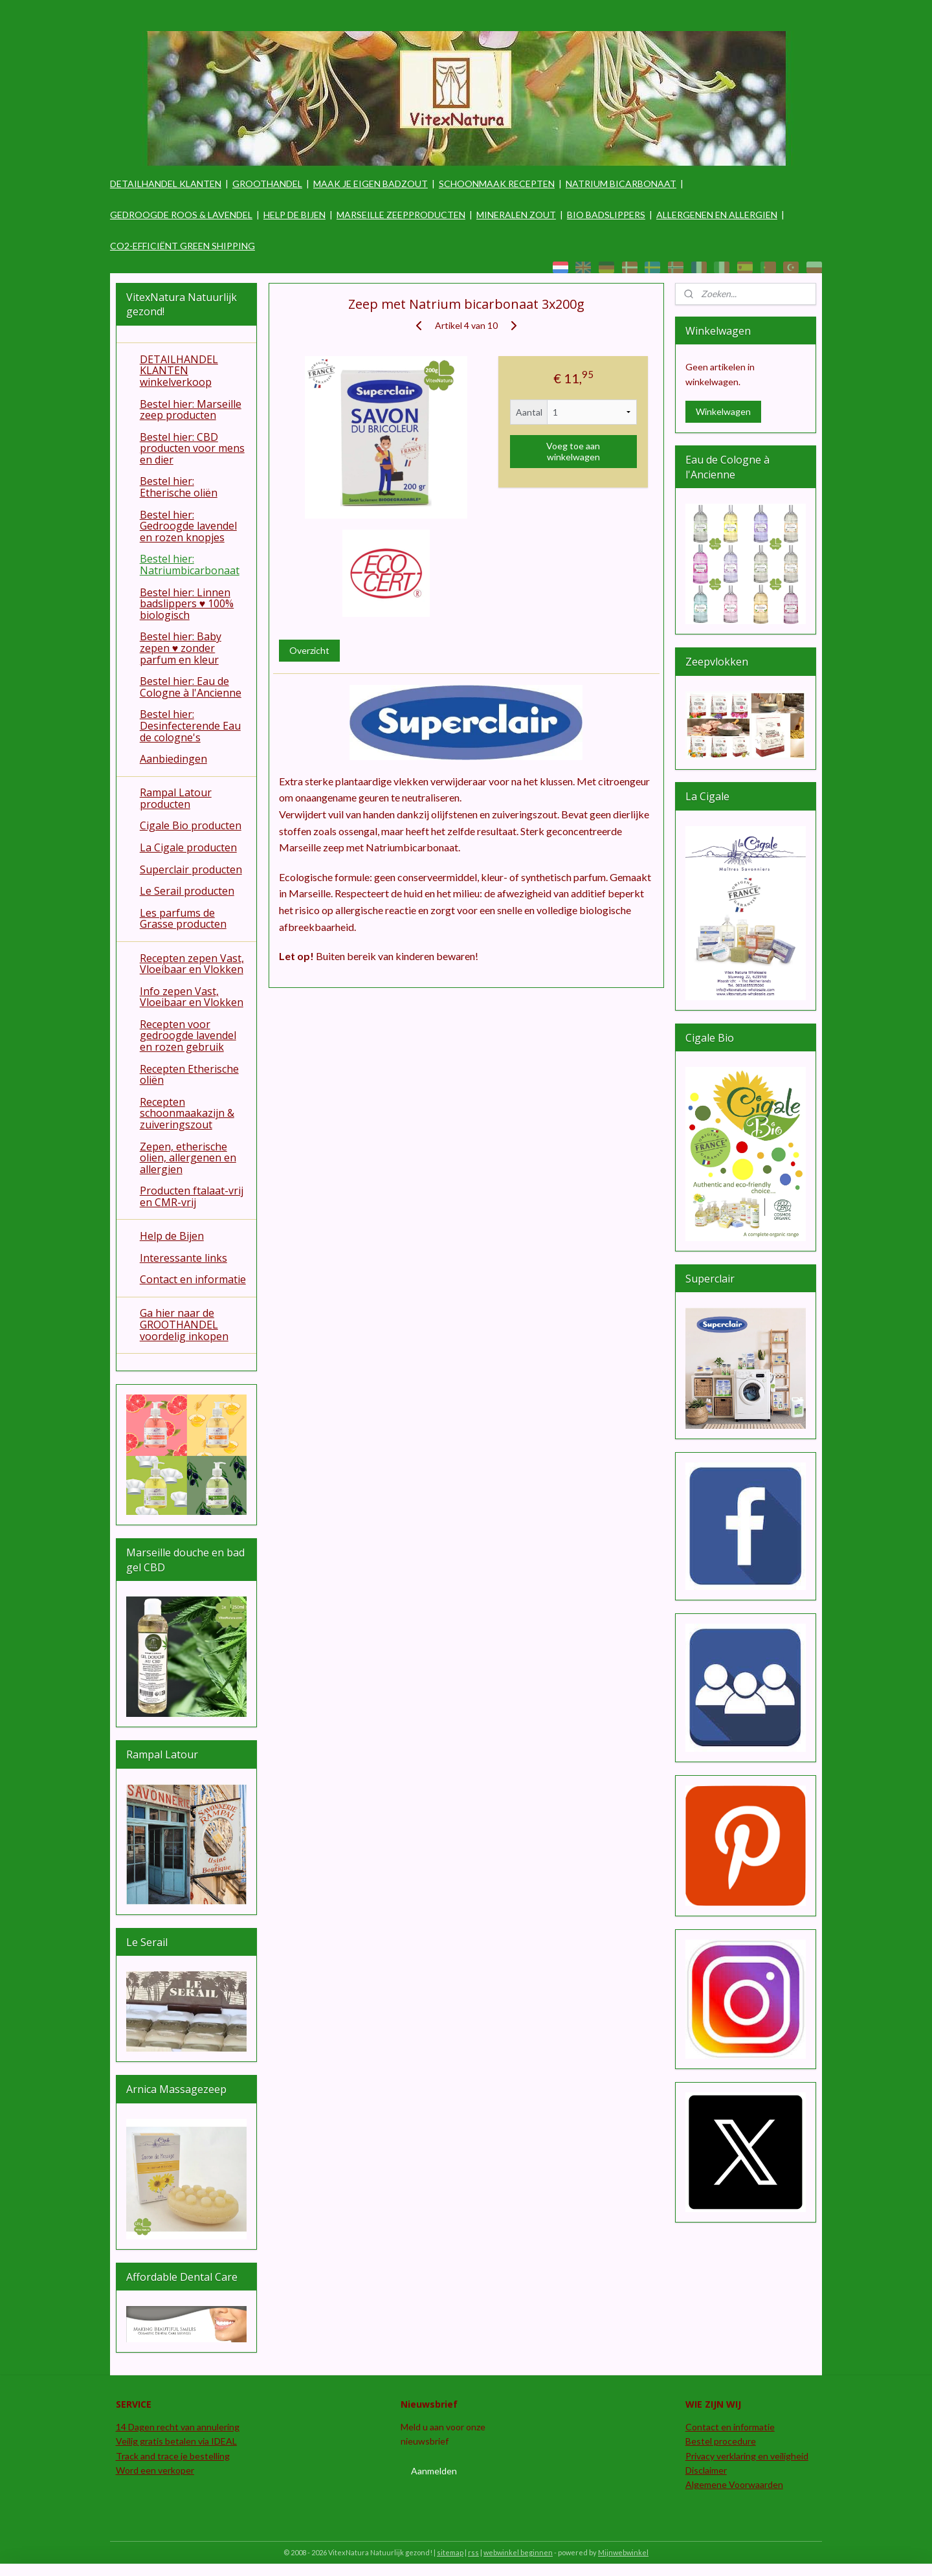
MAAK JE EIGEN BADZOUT (370, 183)
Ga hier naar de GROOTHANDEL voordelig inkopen (184, 1324)
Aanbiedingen (173, 759)
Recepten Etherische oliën (189, 1075)
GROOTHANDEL (267, 183)
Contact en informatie (193, 1279)
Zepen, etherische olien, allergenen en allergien (188, 1157)
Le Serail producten (187, 891)
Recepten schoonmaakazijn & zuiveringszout (187, 1113)
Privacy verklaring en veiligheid (746, 2455)
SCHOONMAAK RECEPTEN (497, 183)
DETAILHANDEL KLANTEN (165, 183)
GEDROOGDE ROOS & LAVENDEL (181, 214)
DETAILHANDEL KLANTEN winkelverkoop (179, 370)
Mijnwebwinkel (623, 2552)
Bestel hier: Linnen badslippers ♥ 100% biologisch (187, 603)
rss (473, 2552)
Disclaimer (706, 2470)
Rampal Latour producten (176, 798)
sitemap (450, 2552)
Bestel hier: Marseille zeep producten (190, 410)
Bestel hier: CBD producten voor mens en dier (192, 448)
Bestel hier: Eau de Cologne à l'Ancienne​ (190, 687)
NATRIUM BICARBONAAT (621, 183)
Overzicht (309, 650)
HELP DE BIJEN (294, 214)
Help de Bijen (172, 1236)
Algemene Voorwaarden (734, 2484)
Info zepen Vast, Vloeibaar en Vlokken (191, 997)
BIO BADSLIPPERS (606, 214)
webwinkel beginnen (518, 2552)
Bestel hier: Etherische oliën (178, 487)
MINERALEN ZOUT (516, 214)
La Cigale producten (188, 847)
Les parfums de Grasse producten (183, 919)
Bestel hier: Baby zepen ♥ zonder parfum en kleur (180, 647)
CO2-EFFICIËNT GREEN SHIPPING (182, 245)
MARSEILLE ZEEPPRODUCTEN (401, 214)
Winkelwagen (723, 411)
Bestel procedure (720, 2441)
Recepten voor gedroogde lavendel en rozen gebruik (188, 1035)
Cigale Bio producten (190, 825)
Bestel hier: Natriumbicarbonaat (189, 564)
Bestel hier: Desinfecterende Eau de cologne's (190, 725)
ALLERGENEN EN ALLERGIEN (716, 214)
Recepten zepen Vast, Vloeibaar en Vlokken (192, 964)
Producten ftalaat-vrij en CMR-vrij (191, 1196)
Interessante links (183, 1258)
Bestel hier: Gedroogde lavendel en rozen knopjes (188, 526)
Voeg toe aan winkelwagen (573, 451)
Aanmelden (434, 2470)
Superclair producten (191, 869)
